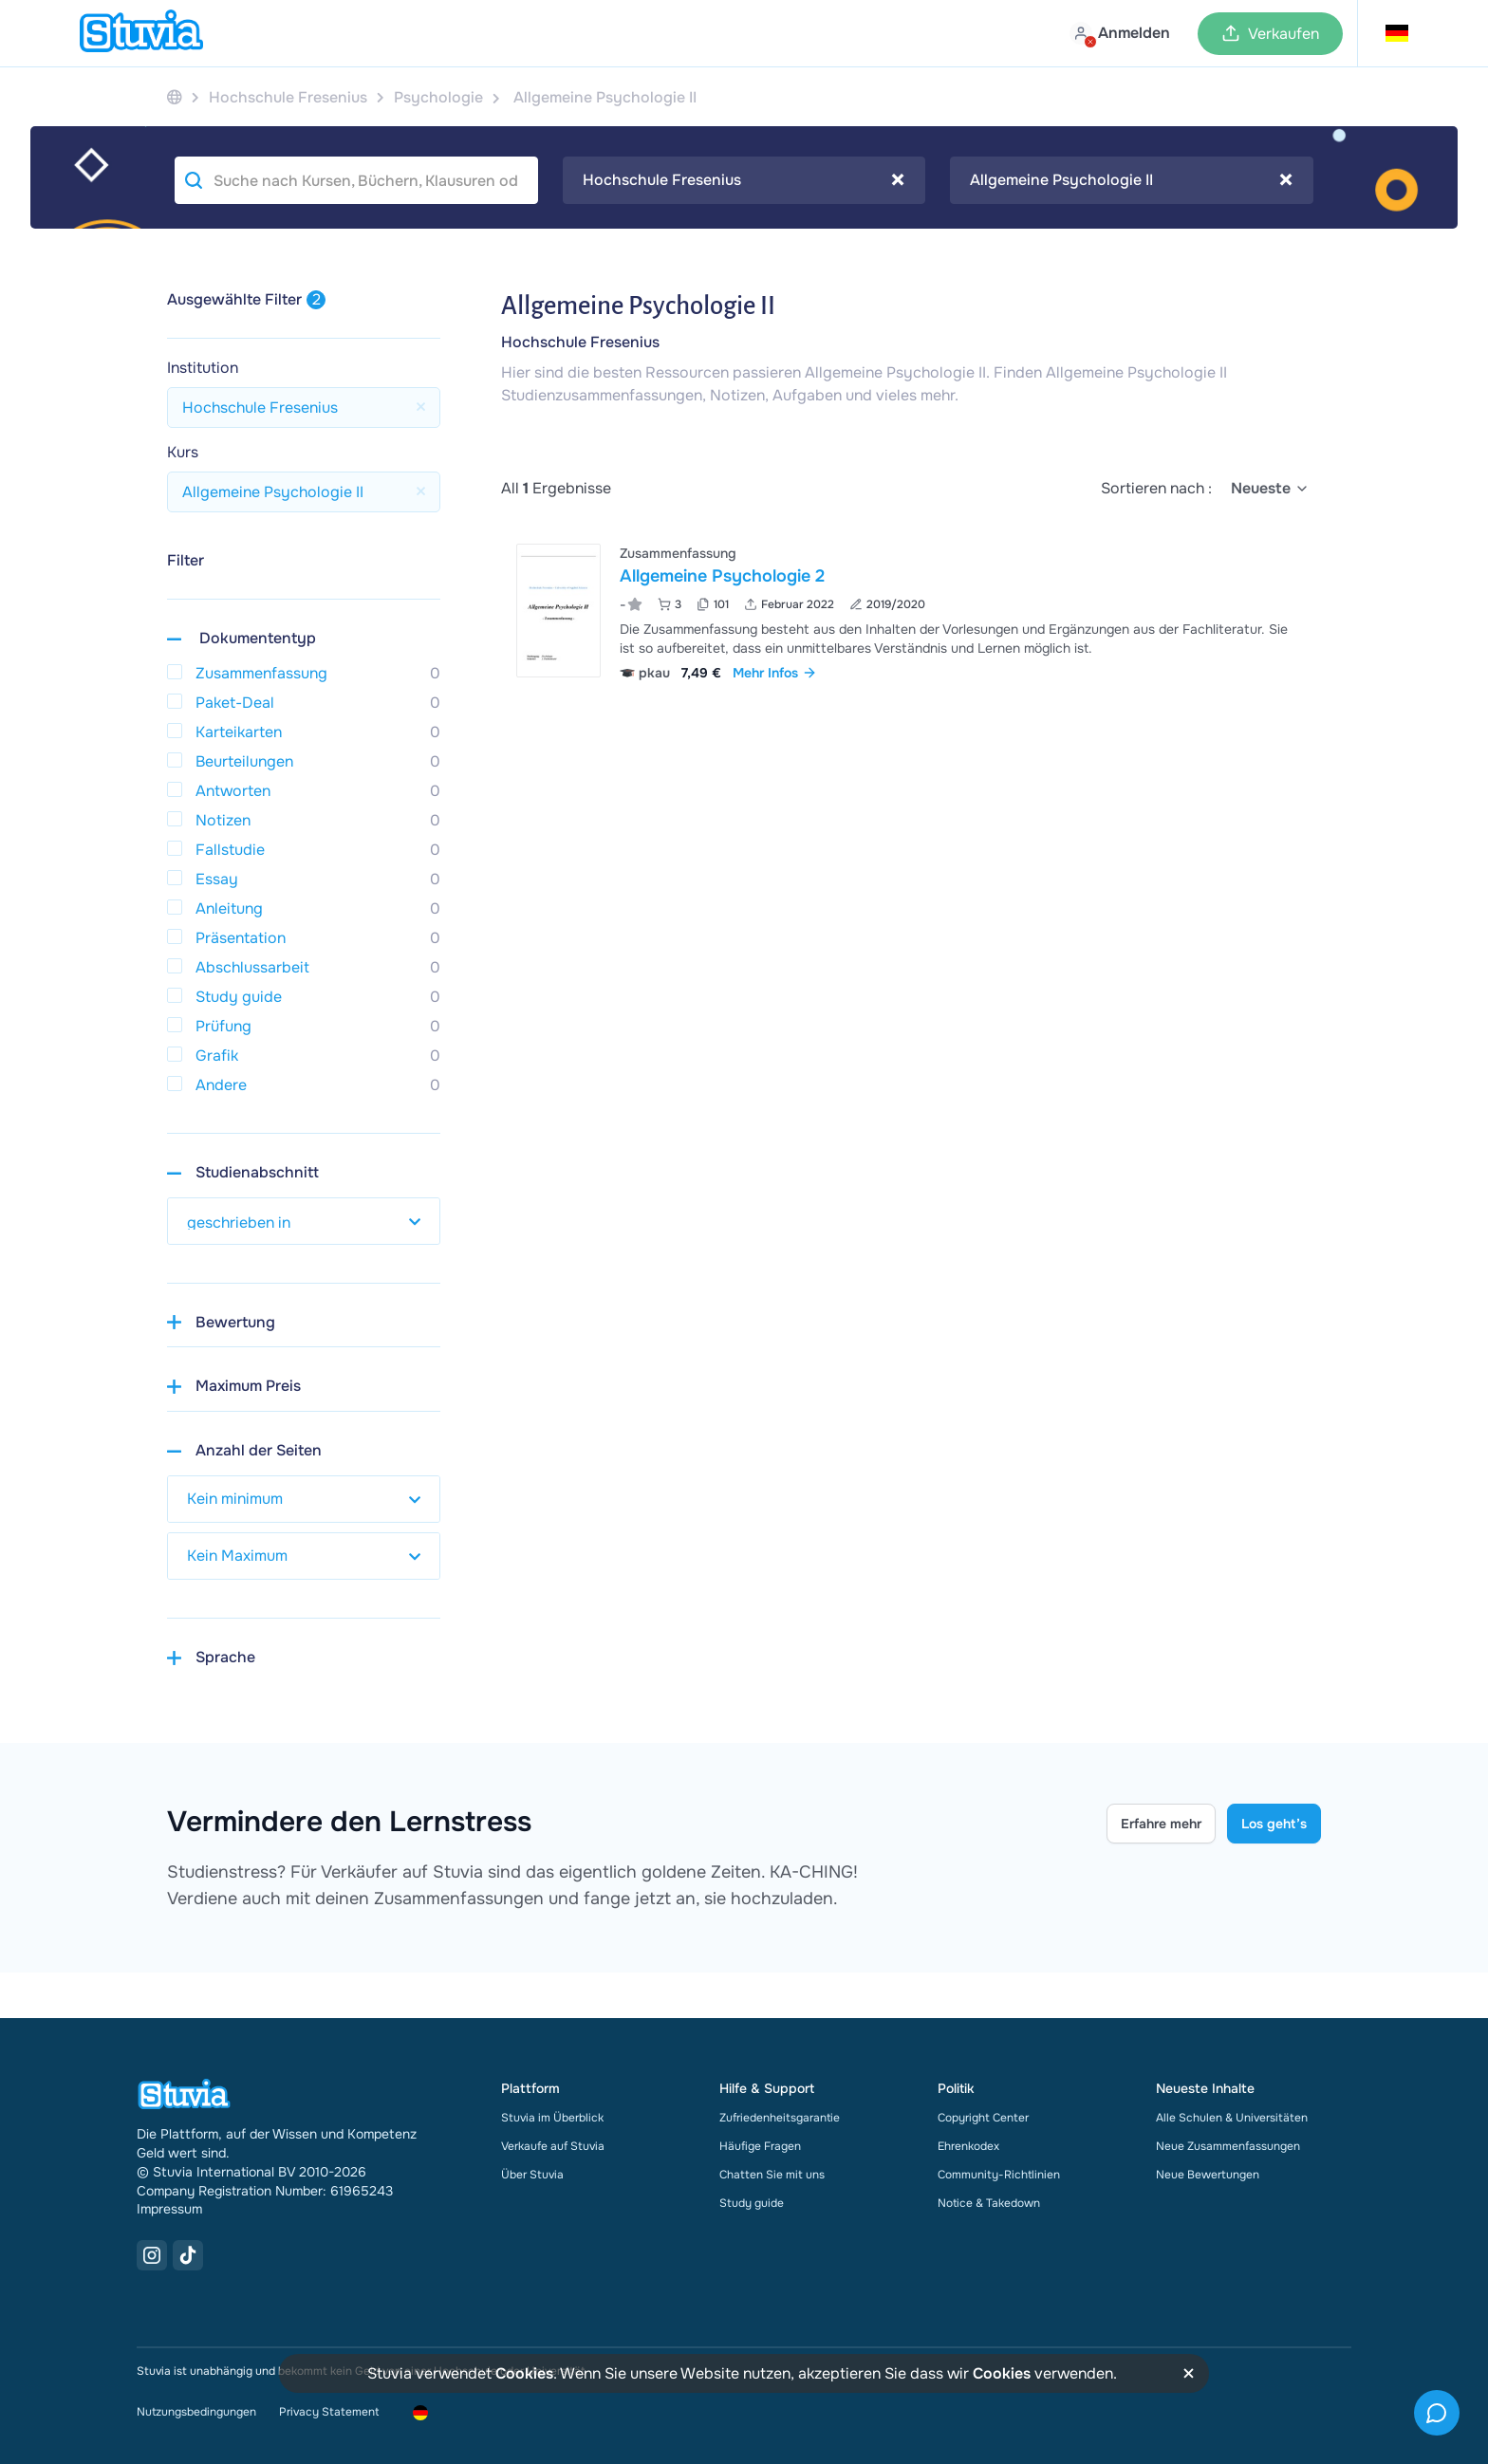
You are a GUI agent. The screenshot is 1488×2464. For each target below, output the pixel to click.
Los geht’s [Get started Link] (1274, 1823)
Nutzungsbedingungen (196, 2411)
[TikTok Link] (188, 2255)
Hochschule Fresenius (580, 342)
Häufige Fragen (760, 2146)
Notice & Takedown (989, 2203)
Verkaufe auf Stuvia (552, 2146)
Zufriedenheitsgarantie (779, 2117)
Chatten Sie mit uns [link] (772, 2174)
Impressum (169, 2208)
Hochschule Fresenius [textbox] (744, 180)
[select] (1270, 489)
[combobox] (744, 180)
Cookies (524, 2373)
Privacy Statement (329, 2411)
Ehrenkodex (968, 2146)
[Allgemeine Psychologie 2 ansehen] (911, 610)
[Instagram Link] (152, 2255)
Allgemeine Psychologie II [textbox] (1131, 180)
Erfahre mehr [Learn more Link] (1161, 1823)
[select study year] (303, 1221)
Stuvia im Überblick (552, 2117)
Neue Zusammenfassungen (1228, 2146)
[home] (141, 33)
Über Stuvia (532, 2174)
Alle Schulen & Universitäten (1232, 2117)
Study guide (751, 2203)
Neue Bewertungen (1207, 2174)
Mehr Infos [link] (775, 672)
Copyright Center (983, 2117)
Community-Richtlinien (999, 2174)
